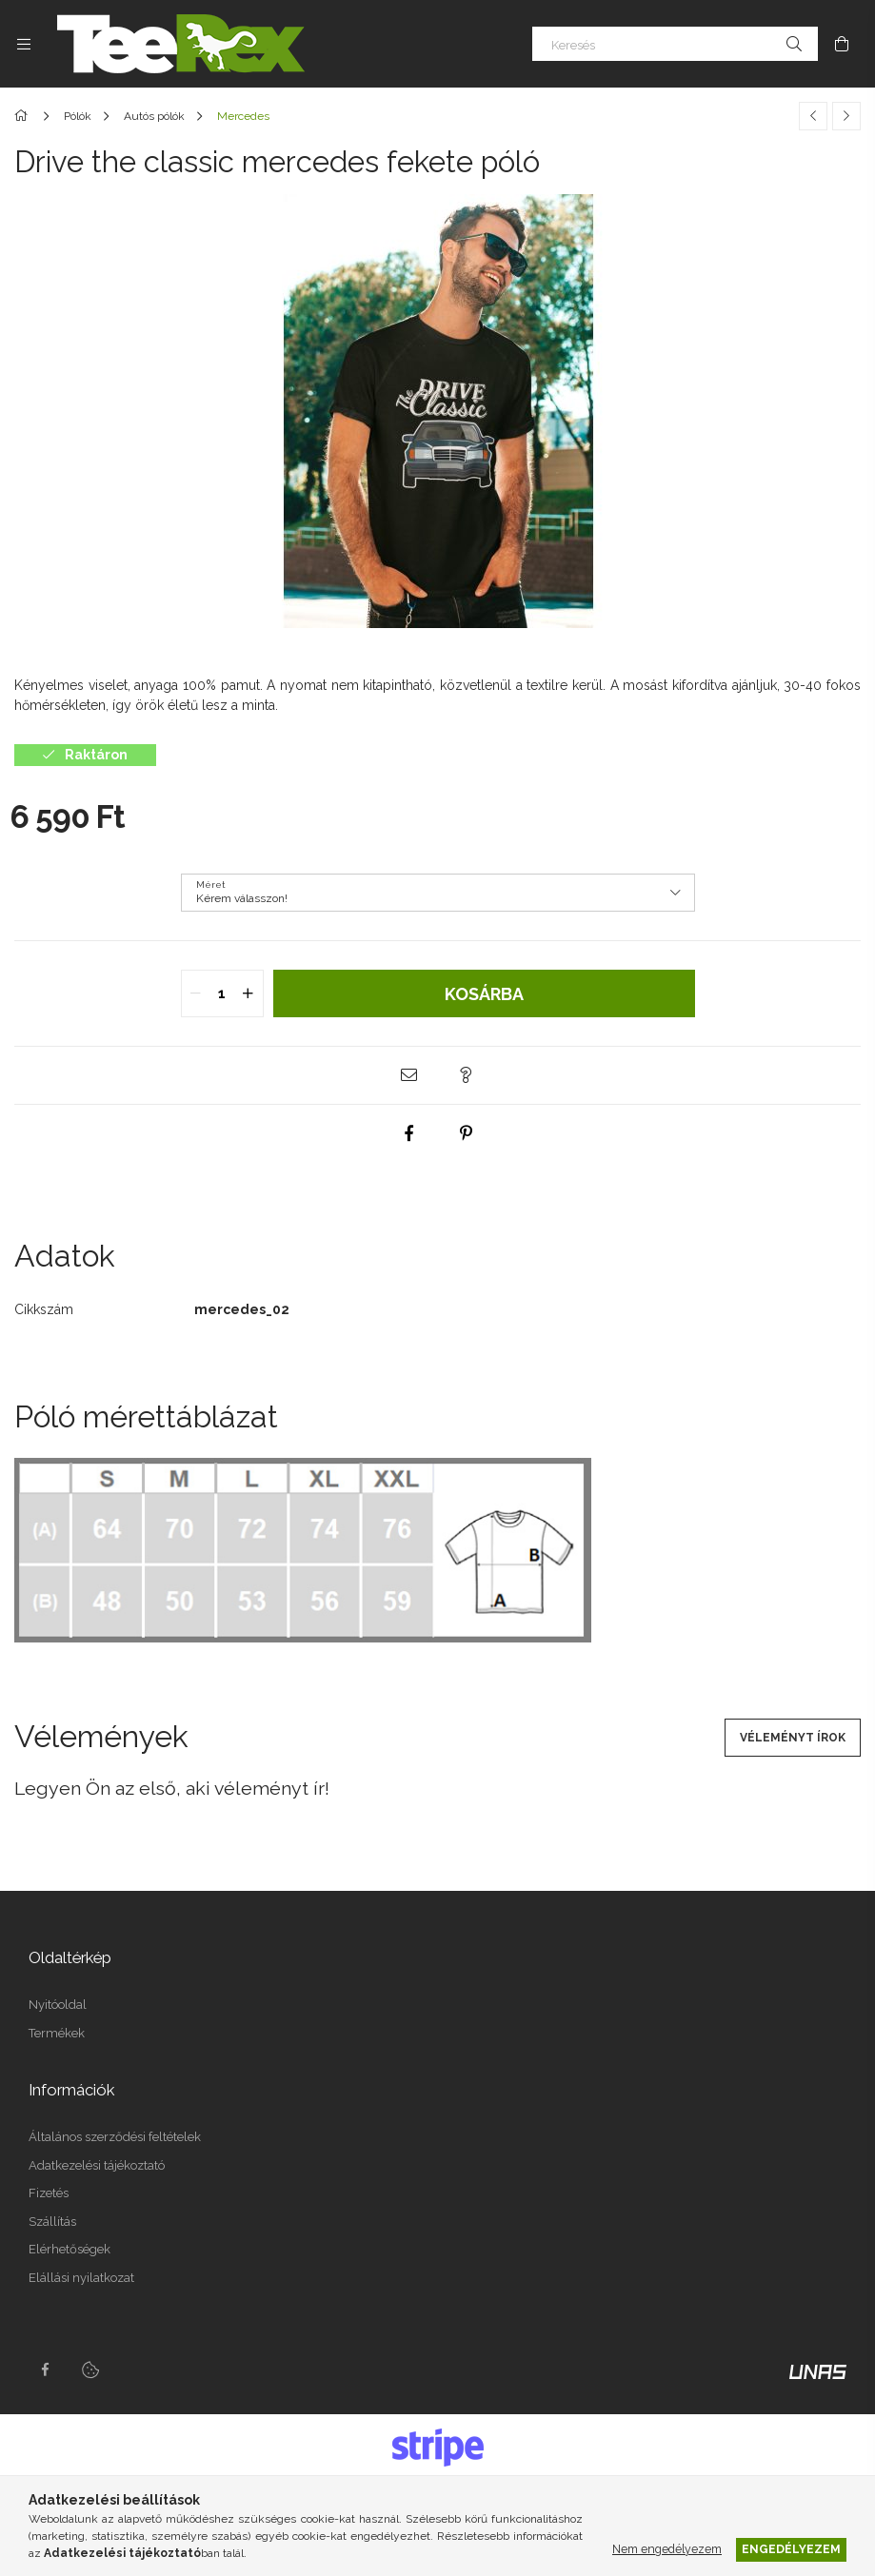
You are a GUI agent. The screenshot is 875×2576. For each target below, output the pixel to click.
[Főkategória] (24, 116)
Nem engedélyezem (667, 2549)
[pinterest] (466, 1133)
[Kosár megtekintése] (841, 44)
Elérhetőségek (69, 2249)
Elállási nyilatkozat (81, 2278)
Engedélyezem (791, 2549)
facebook (45, 2369)
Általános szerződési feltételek (115, 2137)
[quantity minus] (196, 993)
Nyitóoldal (58, 2004)
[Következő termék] (846, 116)
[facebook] (409, 1133)
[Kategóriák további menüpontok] (24, 44)
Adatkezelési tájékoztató (97, 2165)
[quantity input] (222, 993)
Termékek (57, 2033)
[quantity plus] (248, 993)
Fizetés (49, 2193)
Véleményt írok (792, 1737)
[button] (409, 1075)
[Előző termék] (813, 116)
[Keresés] (675, 44)
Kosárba (484, 994)
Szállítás (52, 2221)
